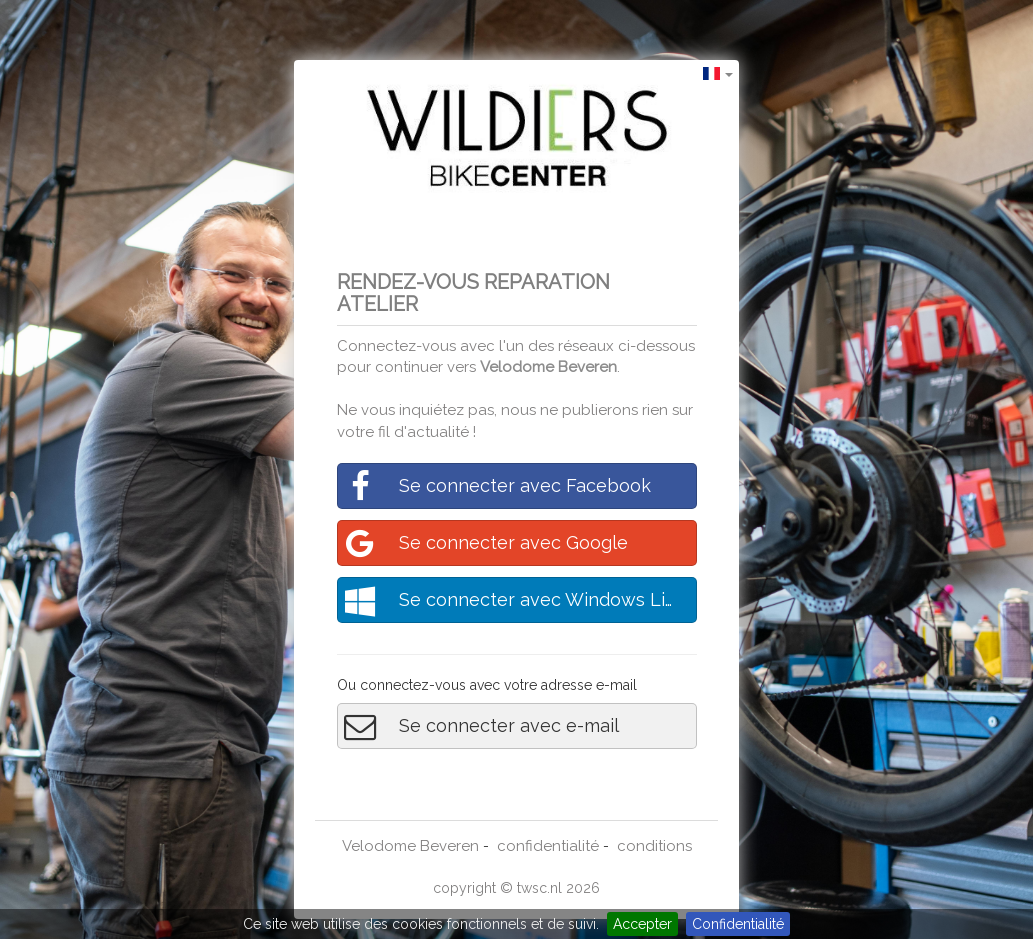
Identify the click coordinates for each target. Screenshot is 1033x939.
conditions (654, 846)
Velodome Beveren (548, 367)
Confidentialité (738, 924)
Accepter (642, 924)
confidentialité (548, 846)
